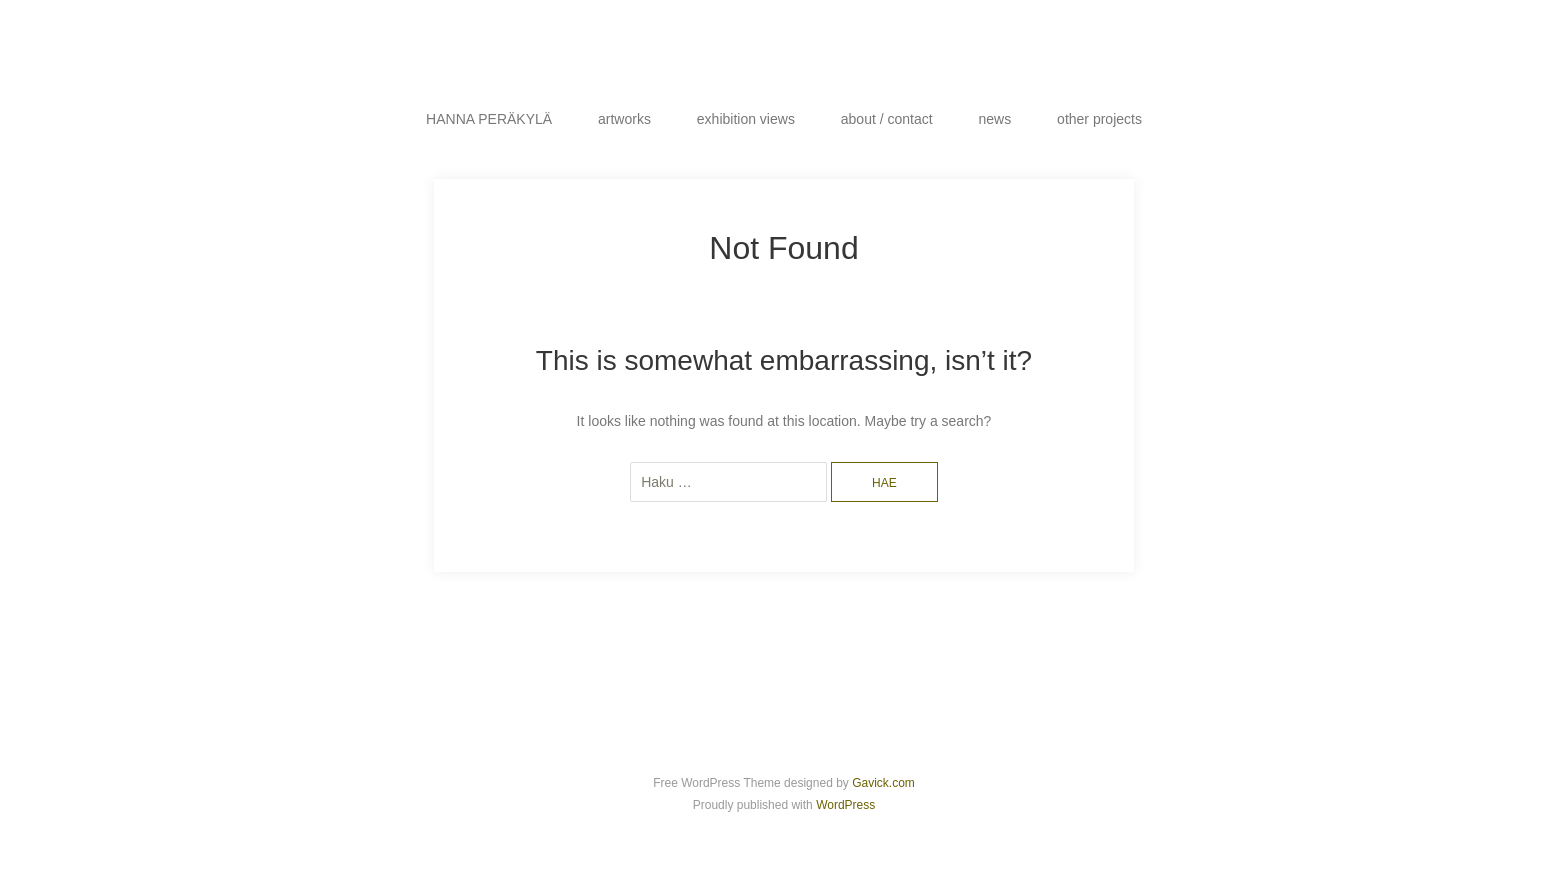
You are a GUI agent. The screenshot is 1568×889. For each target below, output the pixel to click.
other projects (1099, 119)
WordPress (845, 805)
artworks (624, 119)
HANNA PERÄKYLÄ (489, 119)
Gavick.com (883, 783)
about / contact (887, 119)
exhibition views (746, 119)
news (995, 119)
